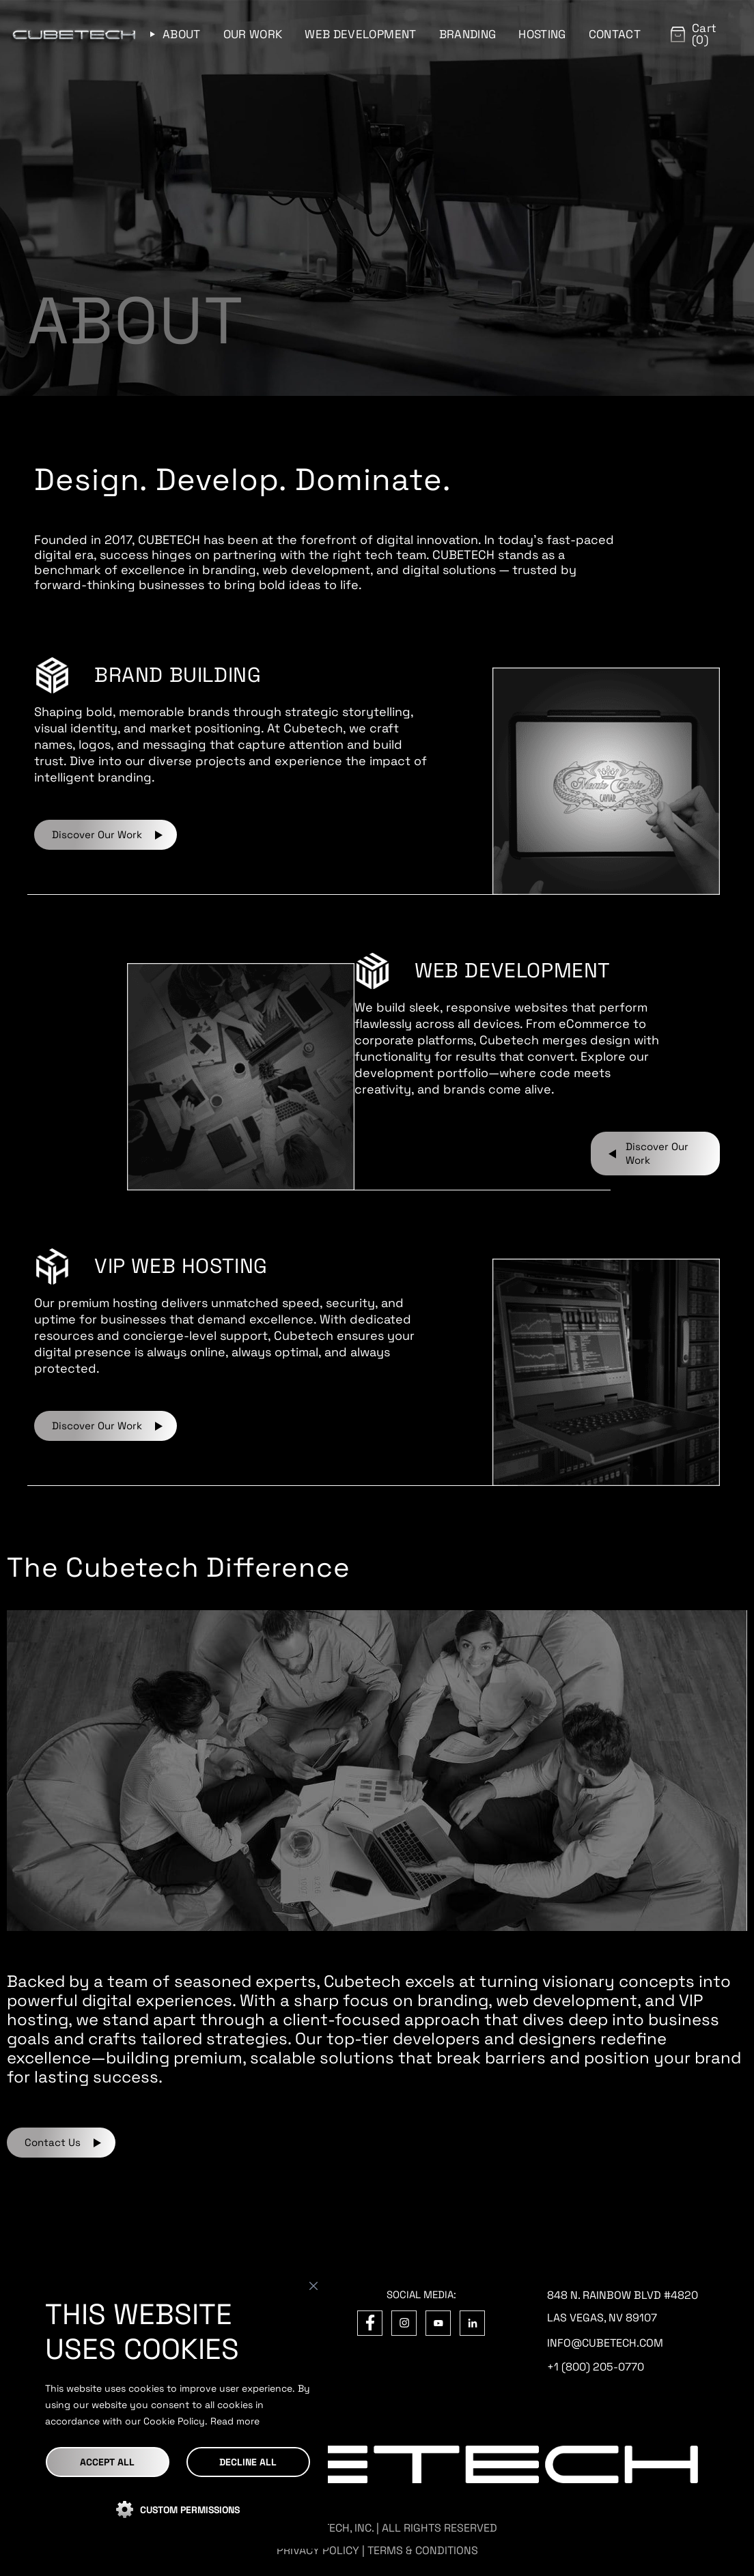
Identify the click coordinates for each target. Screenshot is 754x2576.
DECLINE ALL (248, 2462)
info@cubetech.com (605, 2343)
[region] (177, 2411)
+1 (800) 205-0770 (595, 2367)
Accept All (107, 2462)
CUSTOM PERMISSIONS (190, 2510)
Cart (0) (704, 34)
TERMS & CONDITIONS (422, 2550)
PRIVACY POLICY (318, 2550)
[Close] (313, 2286)
